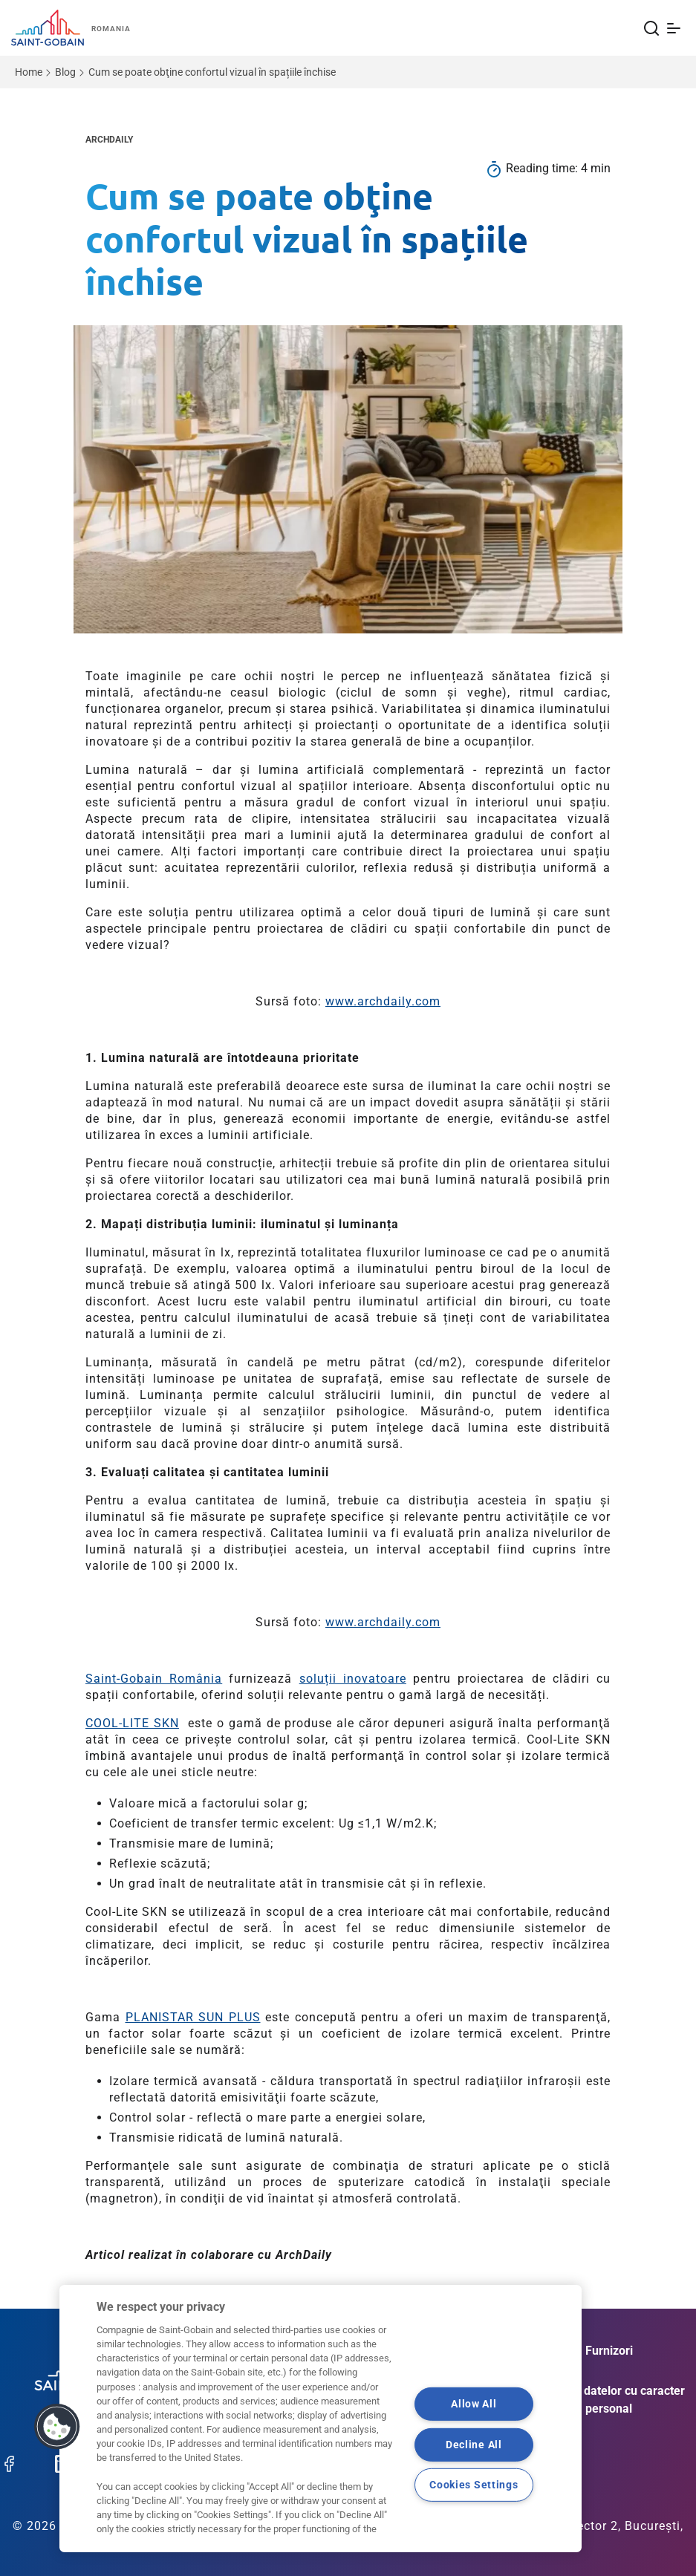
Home (28, 72)
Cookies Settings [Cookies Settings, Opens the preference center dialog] (473, 2485)
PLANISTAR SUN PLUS (193, 2017)
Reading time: (543, 168)
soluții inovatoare (352, 1679)
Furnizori (609, 2351)
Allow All (473, 2404)
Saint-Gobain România (153, 1679)
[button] (57, 2427)
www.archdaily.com (382, 1001)
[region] (320, 2418)
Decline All (474, 2445)
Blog (65, 72)
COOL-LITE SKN (132, 1723)
